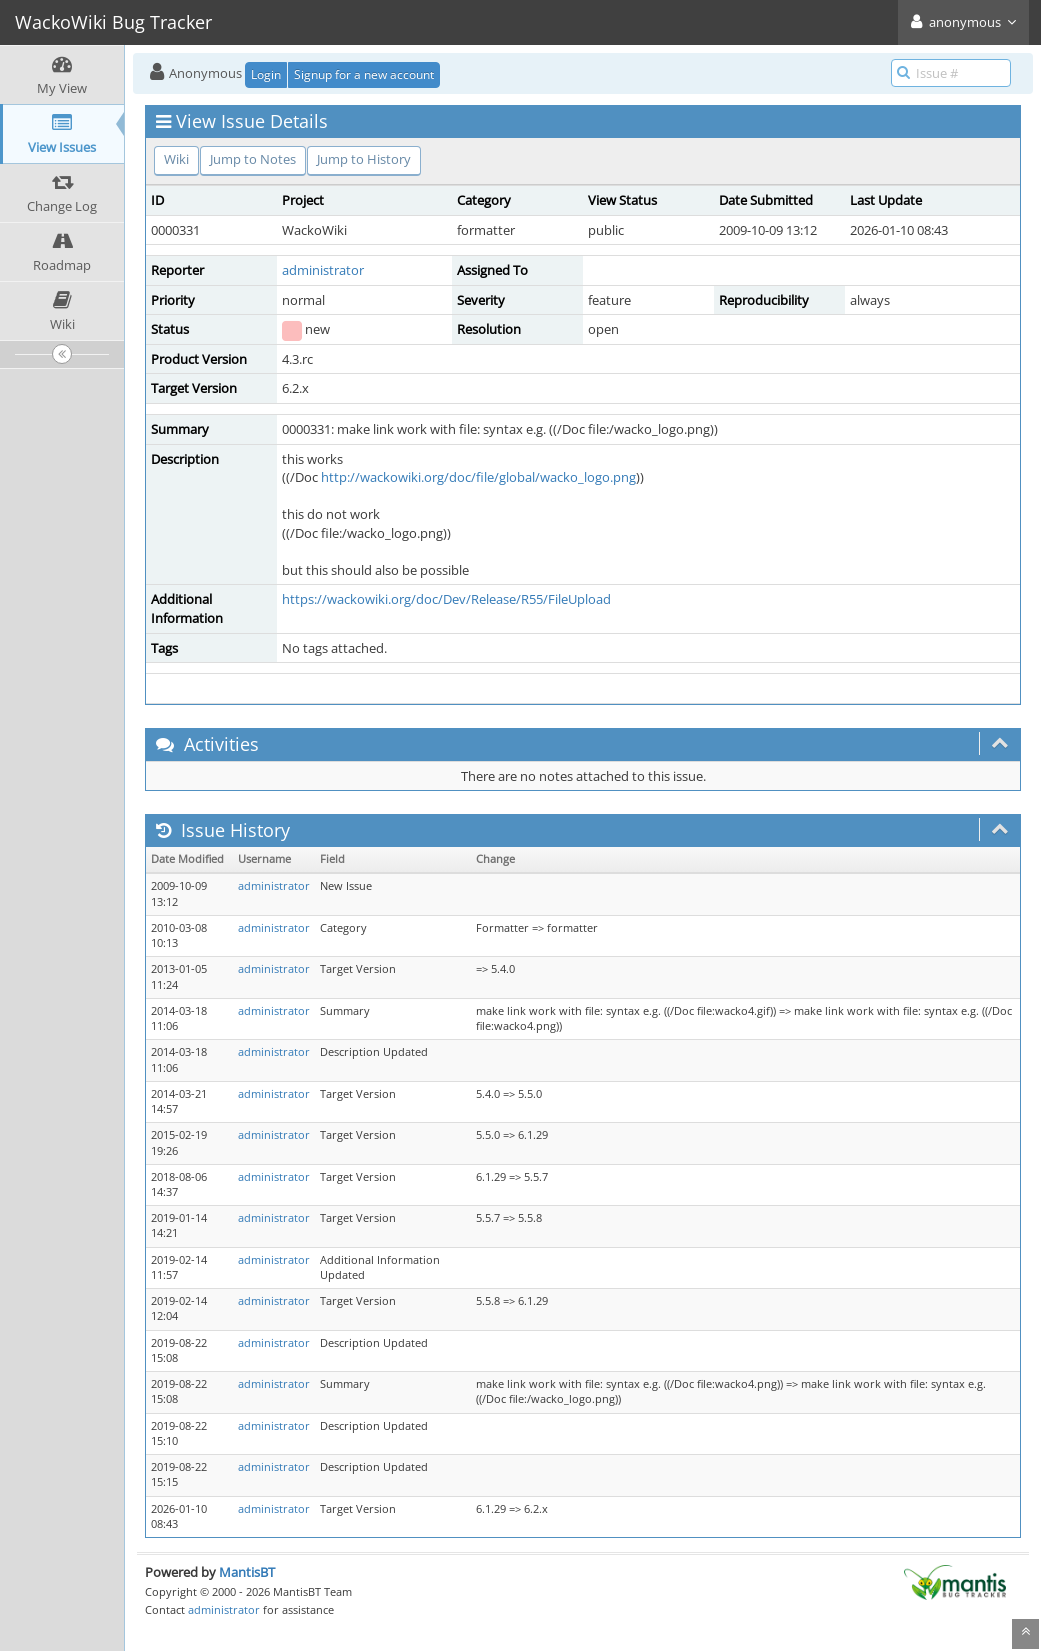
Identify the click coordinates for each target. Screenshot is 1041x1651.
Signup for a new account (364, 74)
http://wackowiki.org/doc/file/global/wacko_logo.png (478, 477)
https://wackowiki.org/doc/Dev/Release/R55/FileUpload (446, 599)
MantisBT (247, 1572)
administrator (323, 270)
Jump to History (364, 159)
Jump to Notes (253, 159)
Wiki (176, 159)
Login (266, 74)
